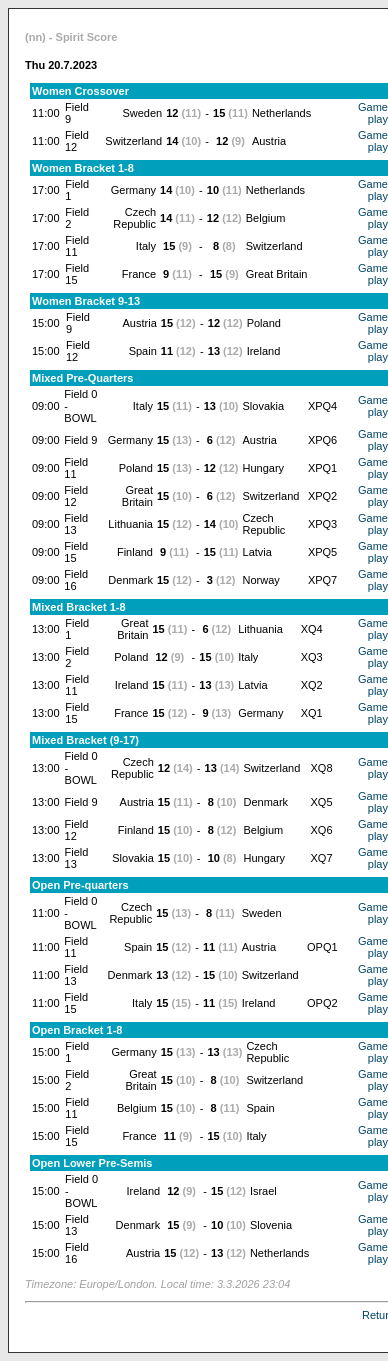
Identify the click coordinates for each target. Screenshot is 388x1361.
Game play (373, 113)
